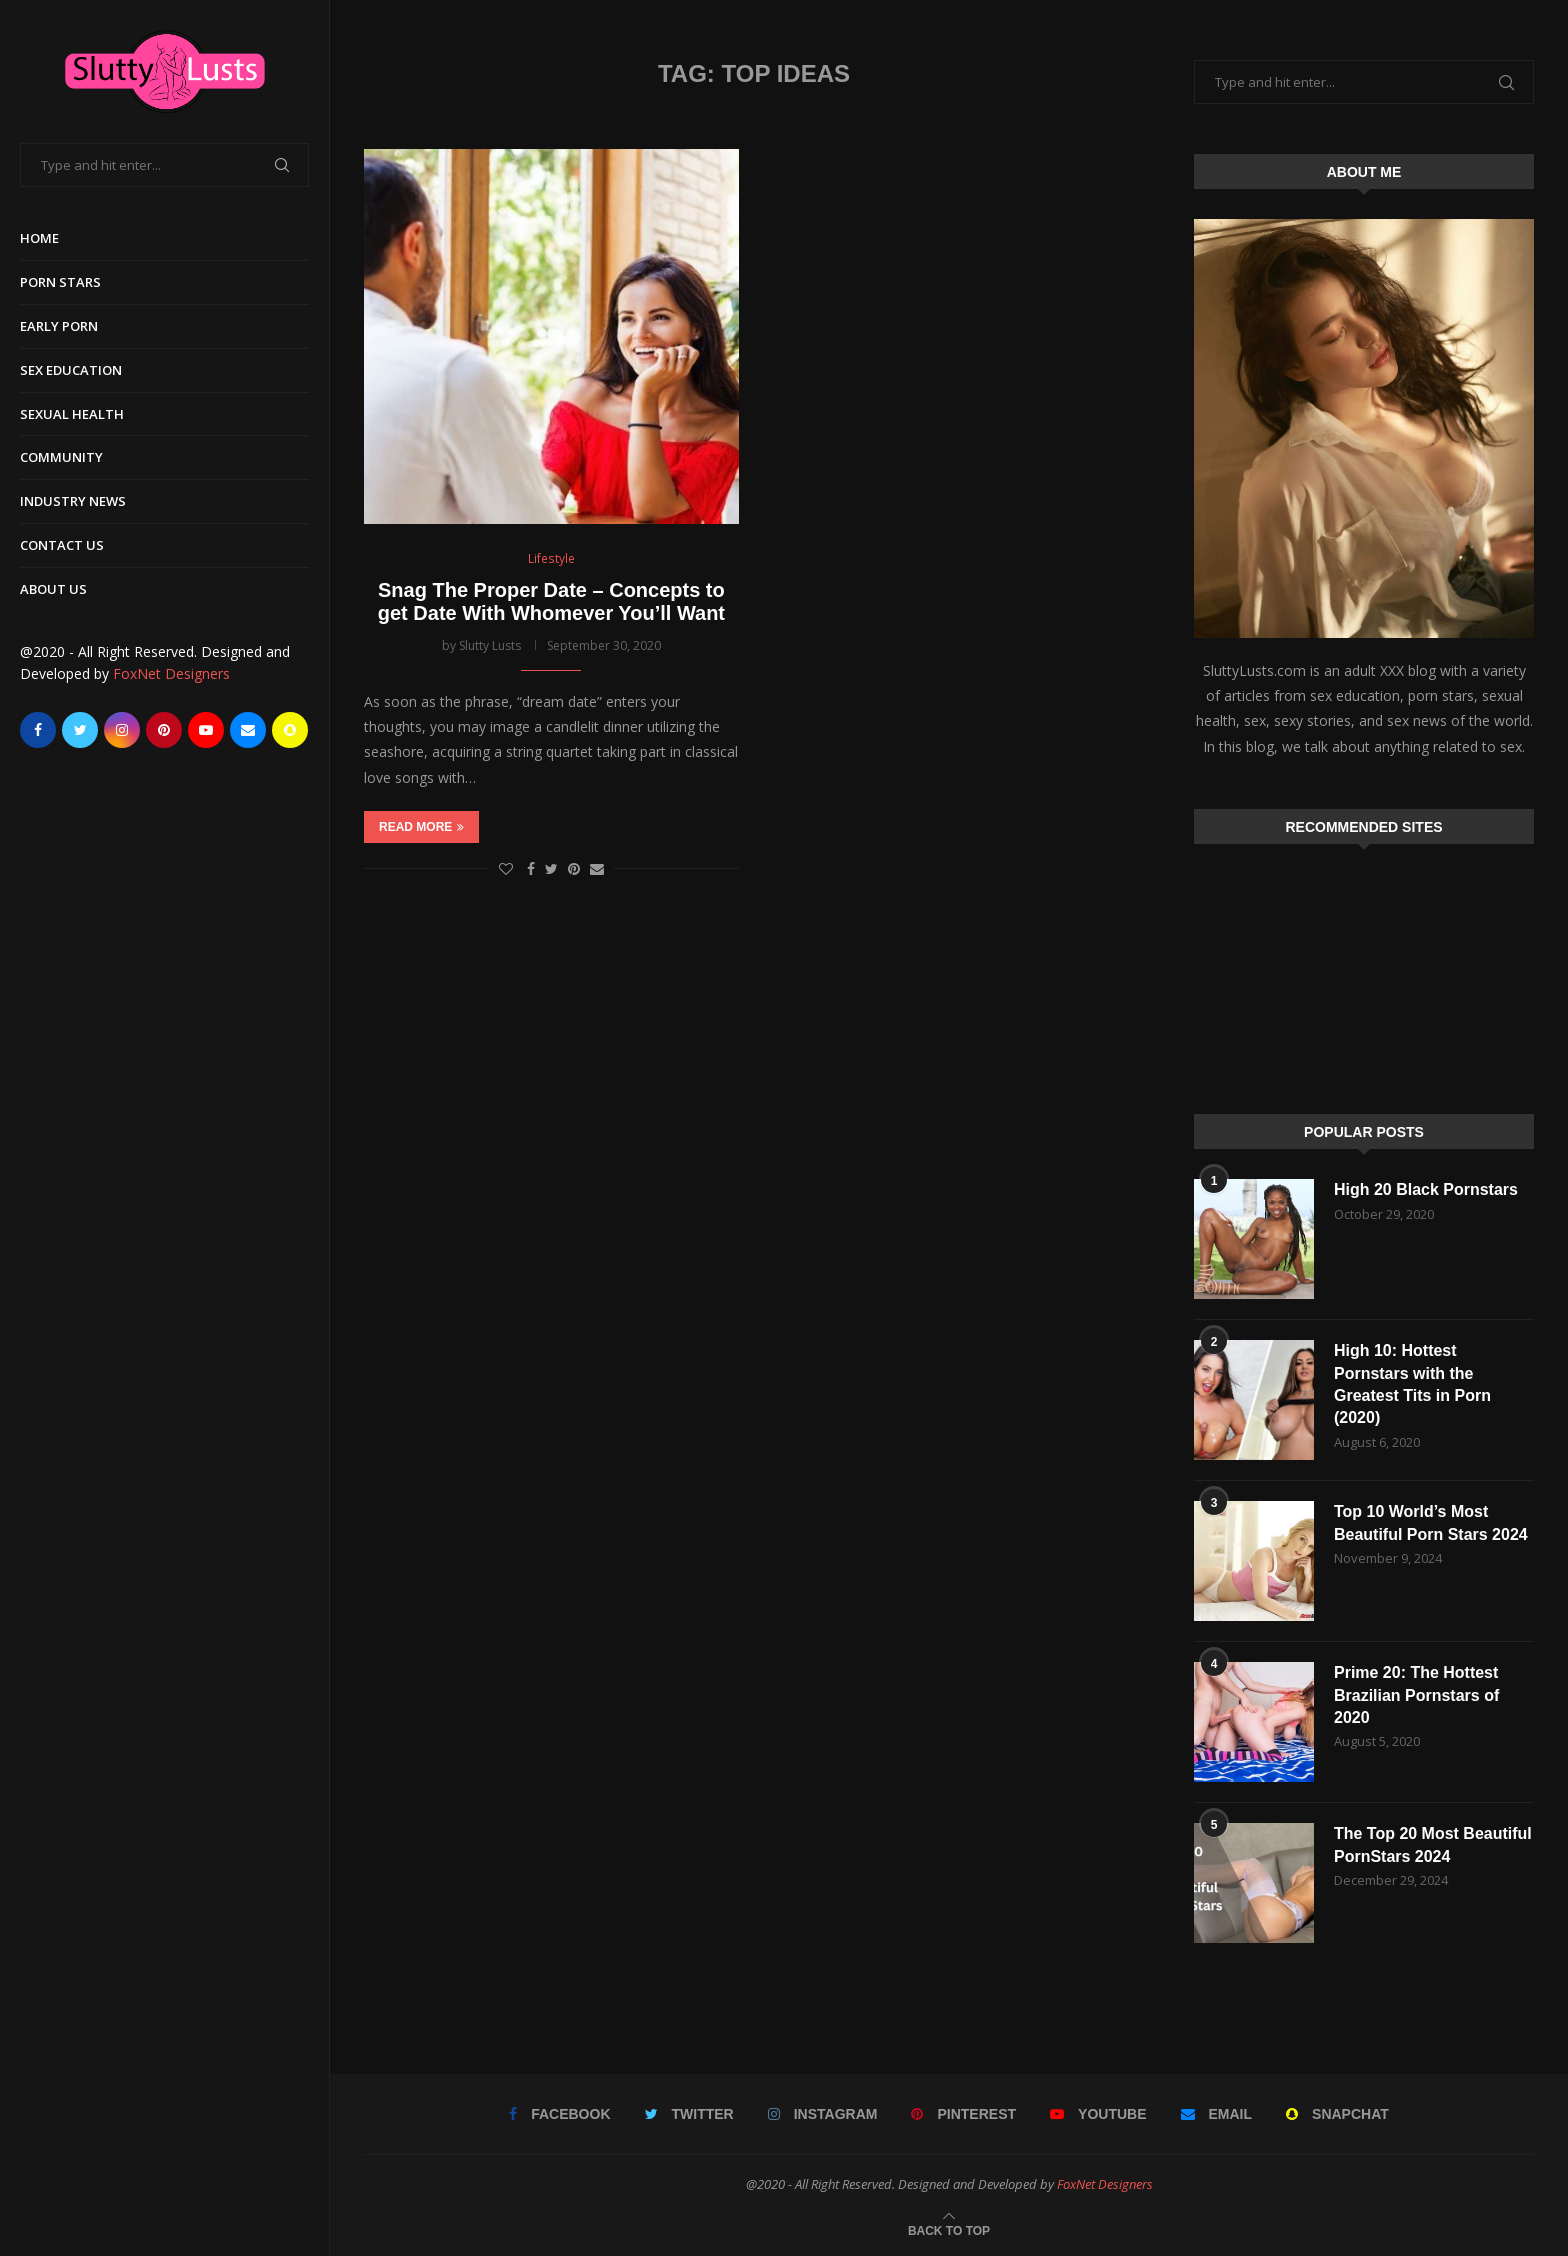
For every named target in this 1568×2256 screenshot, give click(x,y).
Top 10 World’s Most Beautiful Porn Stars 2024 (1431, 1522)
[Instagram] (122, 730)
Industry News (73, 501)
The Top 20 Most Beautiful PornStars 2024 (1433, 1844)
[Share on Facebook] (531, 868)
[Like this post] (506, 868)
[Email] (248, 730)
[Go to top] (949, 2229)
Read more (421, 827)
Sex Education (71, 370)
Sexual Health (72, 414)
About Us (53, 589)
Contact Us (62, 545)
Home (39, 238)
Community (61, 457)
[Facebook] (38, 730)
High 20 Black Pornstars (1426, 1189)
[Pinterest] (164, 730)
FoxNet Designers (171, 673)
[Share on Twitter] (551, 868)
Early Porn (59, 326)
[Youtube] (206, 730)
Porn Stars (60, 282)
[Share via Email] (597, 868)
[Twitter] (80, 730)
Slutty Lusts (490, 645)
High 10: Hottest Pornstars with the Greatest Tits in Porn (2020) (1412, 1384)
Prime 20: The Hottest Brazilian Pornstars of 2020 (1416, 1695)
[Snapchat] (290, 730)
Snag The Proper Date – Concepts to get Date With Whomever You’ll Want (551, 601)
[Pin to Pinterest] (574, 868)
